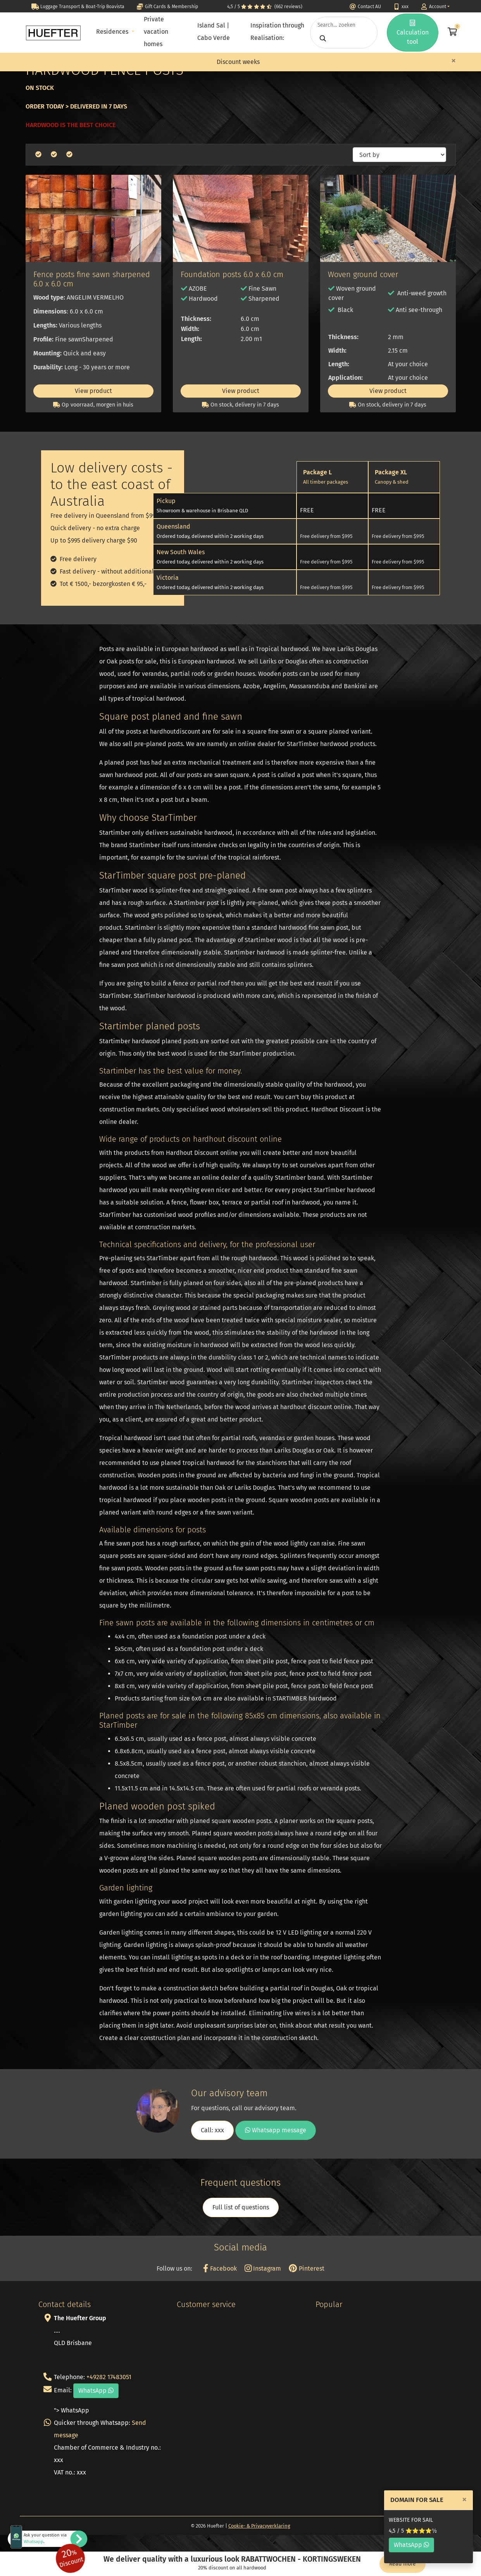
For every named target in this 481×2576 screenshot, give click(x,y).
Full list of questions (240, 2207)
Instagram (263, 2268)
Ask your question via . (45, 2538)
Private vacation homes (156, 32)
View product (93, 391)
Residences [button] (113, 31)
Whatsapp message (275, 2130)
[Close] (453, 60)
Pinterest (306, 2268)
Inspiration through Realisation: (277, 31)
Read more (402, 2563)
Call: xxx (212, 2130)
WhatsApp (411, 2544)
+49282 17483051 (108, 2377)
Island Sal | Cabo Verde (213, 31)
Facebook (219, 2268)
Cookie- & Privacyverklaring (259, 2526)
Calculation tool (413, 32)
